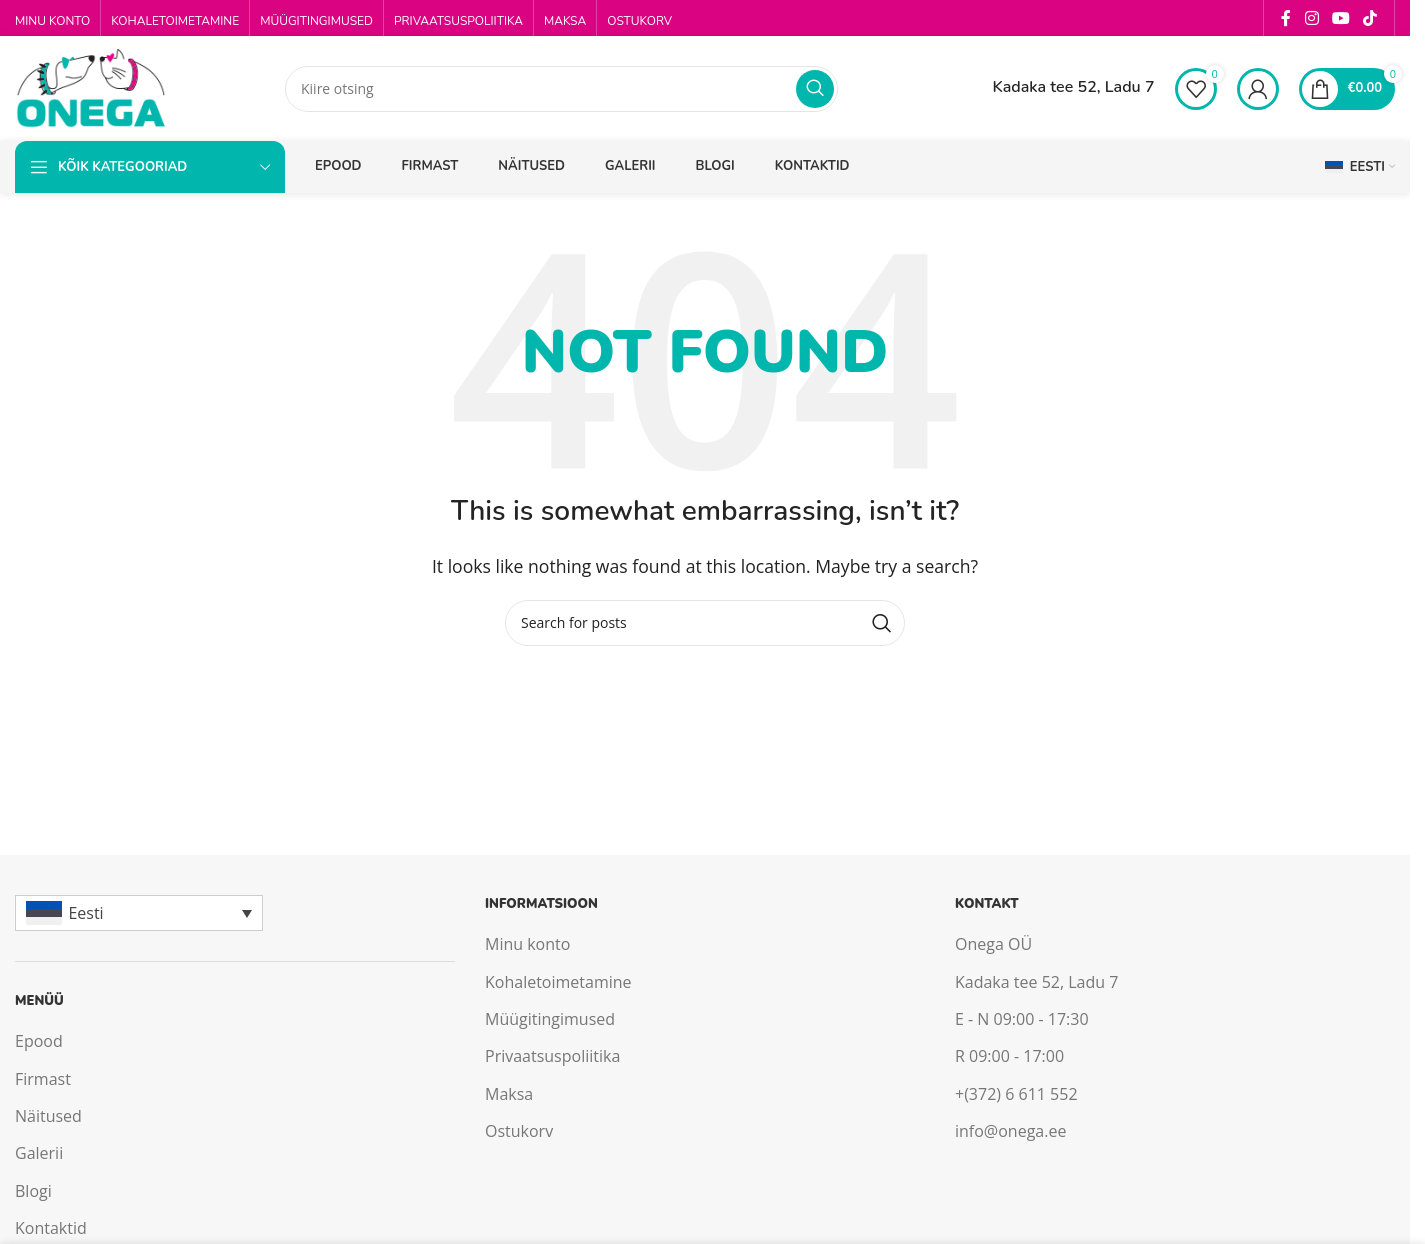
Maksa (509, 1094)
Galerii (39, 1153)
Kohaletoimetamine (558, 982)
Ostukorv (519, 1131)
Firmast (43, 1079)
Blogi (33, 1191)
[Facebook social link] (1286, 18)
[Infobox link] (1056, 89)
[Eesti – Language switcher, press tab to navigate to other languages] (139, 913)
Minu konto (527, 944)
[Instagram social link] (1311, 18)
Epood (39, 1041)
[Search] (561, 89)
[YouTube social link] (1340, 18)
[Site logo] (90, 87)
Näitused (48, 1116)
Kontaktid (51, 1228)
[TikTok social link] (1370, 18)
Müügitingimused (550, 1019)
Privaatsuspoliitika (552, 1056)
